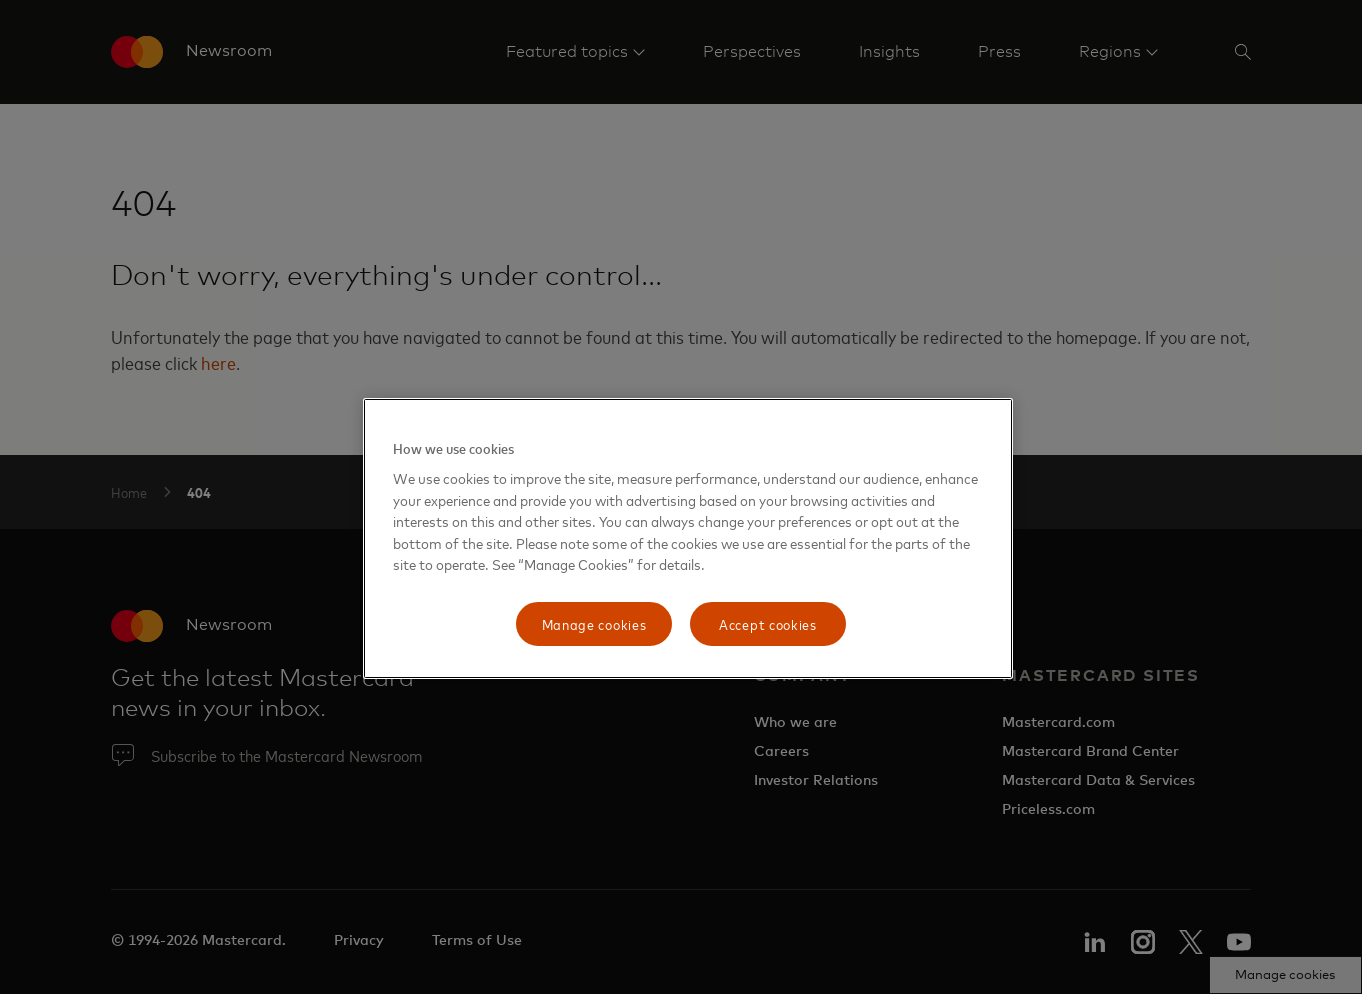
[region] (688, 538)
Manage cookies (594, 623)
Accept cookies (768, 623)
